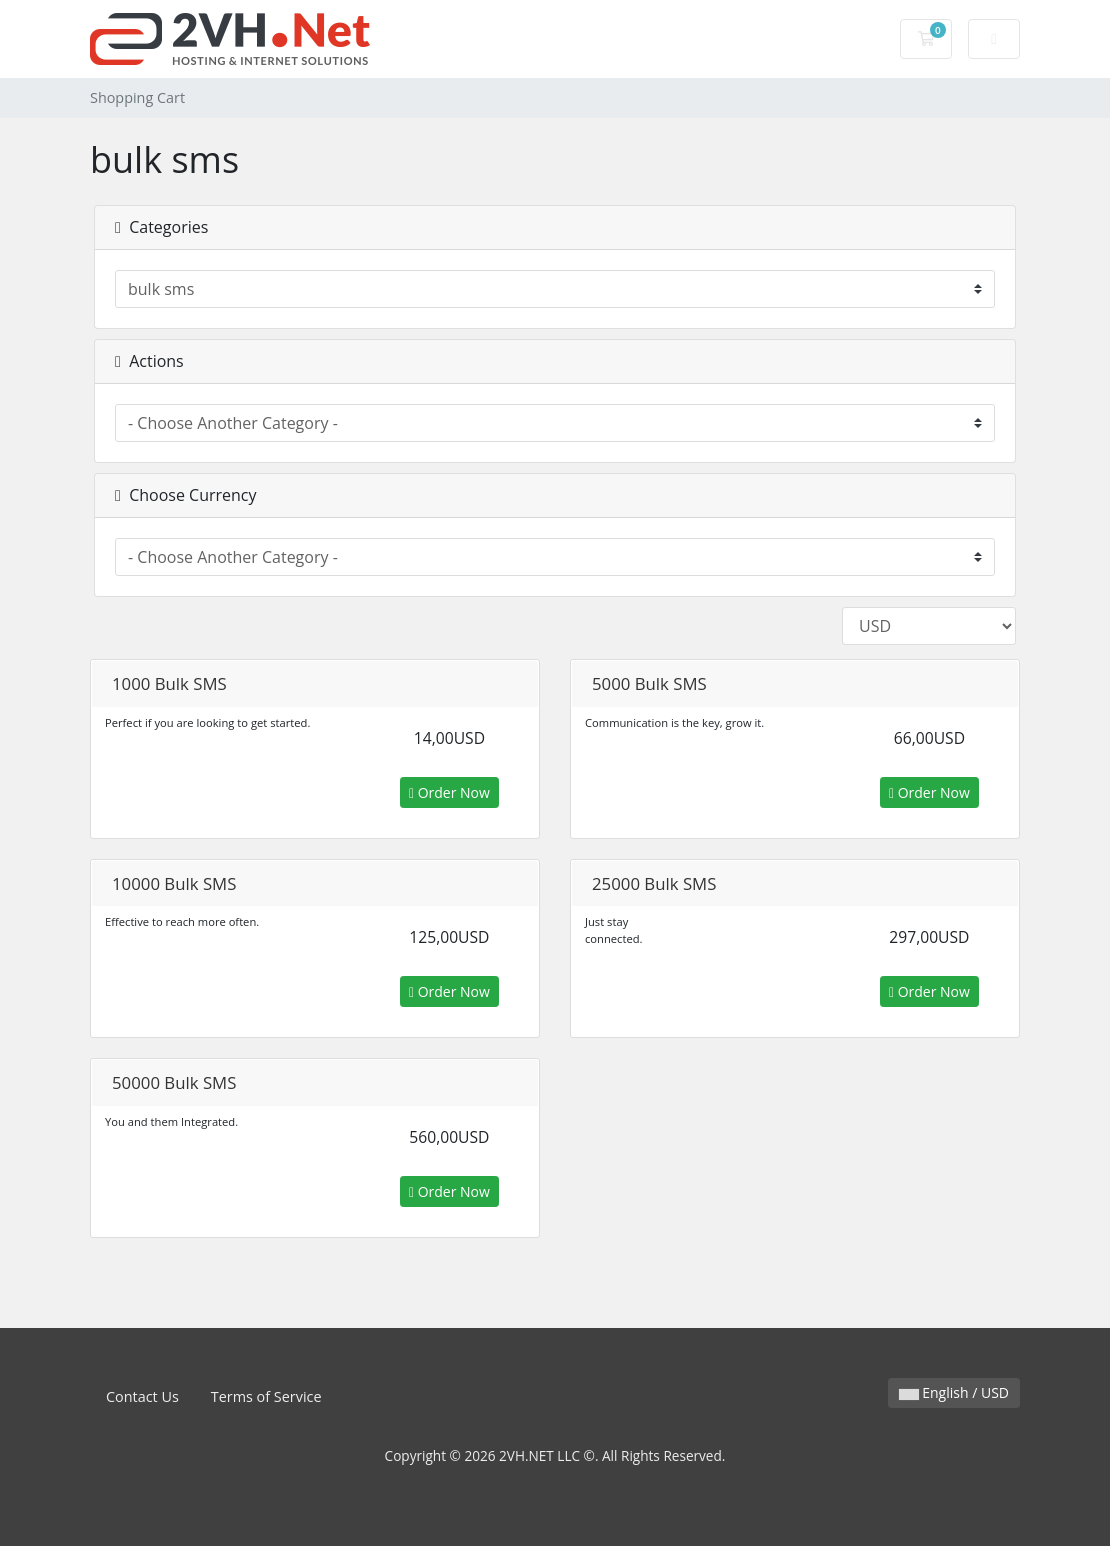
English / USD (954, 1392)
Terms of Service (266, 1396)
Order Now (449, 792)
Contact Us (142, 1396)
